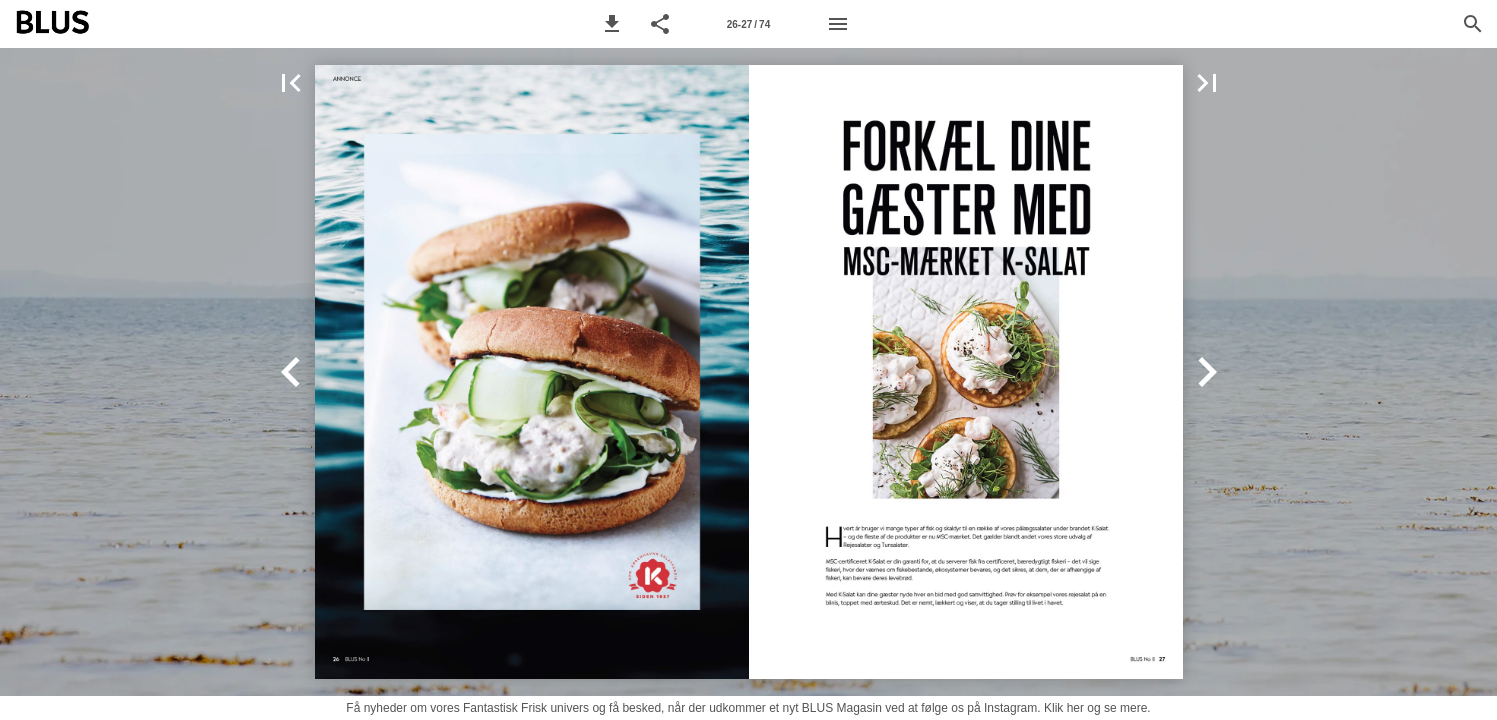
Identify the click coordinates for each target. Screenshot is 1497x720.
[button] (612, 24)
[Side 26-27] (749, 24)
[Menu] (838, 24)
